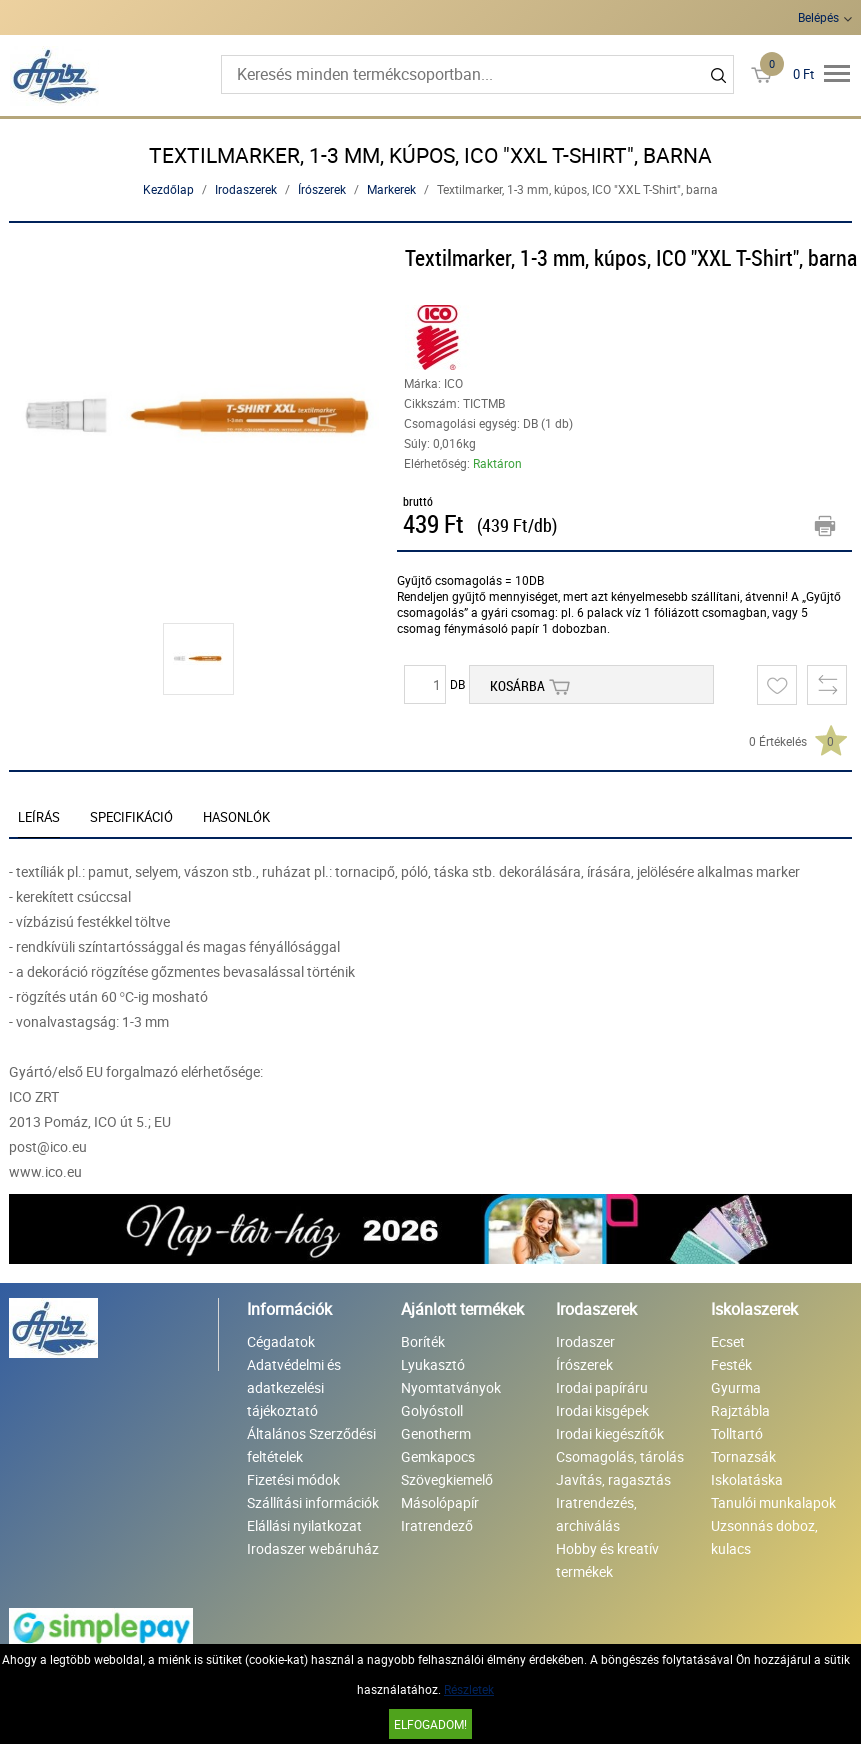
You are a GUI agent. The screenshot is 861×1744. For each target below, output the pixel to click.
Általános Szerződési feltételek (311, 1445)
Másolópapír (440, 1502)
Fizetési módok (293, 1479)
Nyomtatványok (451, 1387)
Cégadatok (281, 1341)
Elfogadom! (430, 1724)
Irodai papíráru (602, 1387)
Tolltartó (737, 1433)
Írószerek (322, 189)
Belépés (818, 17)
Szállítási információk (313, 1502)
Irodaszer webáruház (313, 1548)
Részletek (469, 1689)
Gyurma (736, 1387)
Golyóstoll (432, 1410)
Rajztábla (740, 1410)
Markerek (391, 189)
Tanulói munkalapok (773, 1502)
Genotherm (436, 1433)
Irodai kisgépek (602, 1410)
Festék (731, 1364)
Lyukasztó (433, 1364)
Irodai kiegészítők (610, 1433)
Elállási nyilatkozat (304, 1525)
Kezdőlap (168, 189)
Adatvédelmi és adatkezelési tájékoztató (294, 1387)
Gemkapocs (438, 1456)
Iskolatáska (747, 1479)
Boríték (423, 1341)
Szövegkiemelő (447, 1479)
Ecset (728, 1341)
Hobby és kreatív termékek (607, 1560)
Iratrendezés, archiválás (596, 1514)
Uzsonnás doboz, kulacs (764, 1537)
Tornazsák (743, 1456)
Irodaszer (585, 1341)
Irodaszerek (246, 189)
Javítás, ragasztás (613, 1479)
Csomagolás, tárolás (620, 1456)
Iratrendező (437, 1525)
